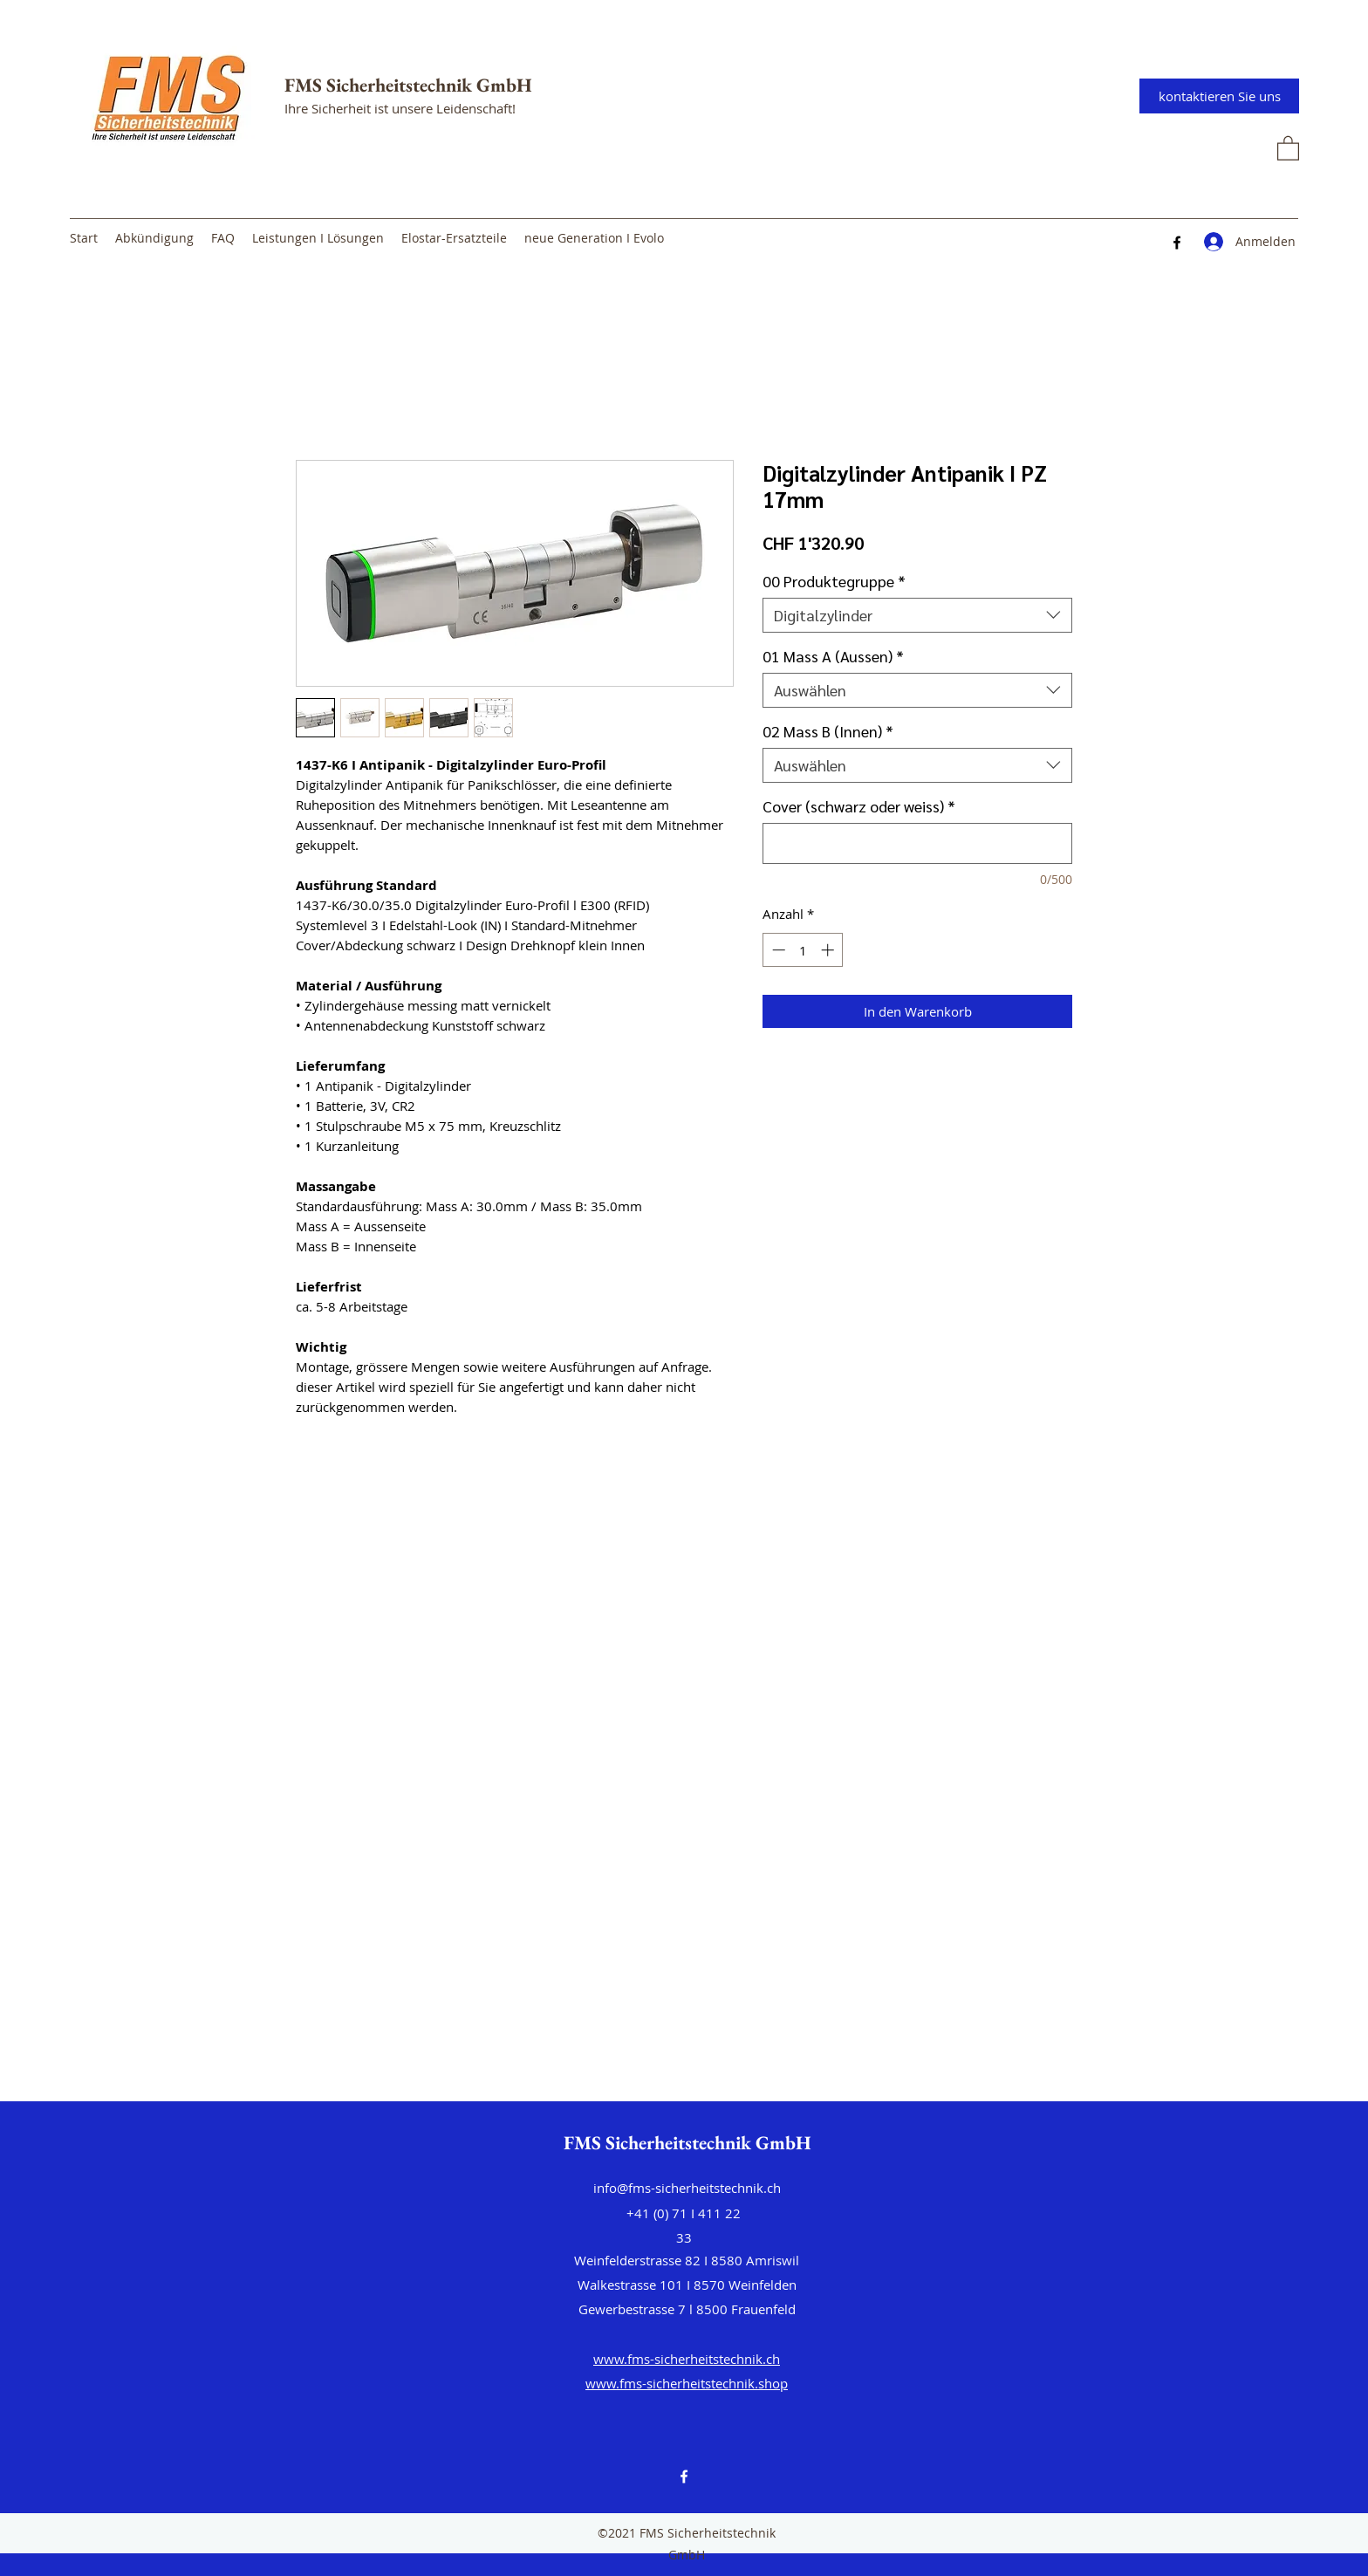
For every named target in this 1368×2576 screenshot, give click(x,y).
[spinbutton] (803, 950)
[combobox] (917, 615)
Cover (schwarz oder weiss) (859, 806)
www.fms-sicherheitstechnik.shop (686, 2383)
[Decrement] (777, 950)
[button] (1288, 147)
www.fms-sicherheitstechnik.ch (686, 2358)
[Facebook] (1177, 242)
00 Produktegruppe (834, 581)
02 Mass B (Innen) (828, 731)
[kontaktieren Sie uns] (1219, 96)
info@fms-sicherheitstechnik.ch (687, 2187)
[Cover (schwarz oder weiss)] (917, 843)
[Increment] (829, 950)
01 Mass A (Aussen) (833, 656)
